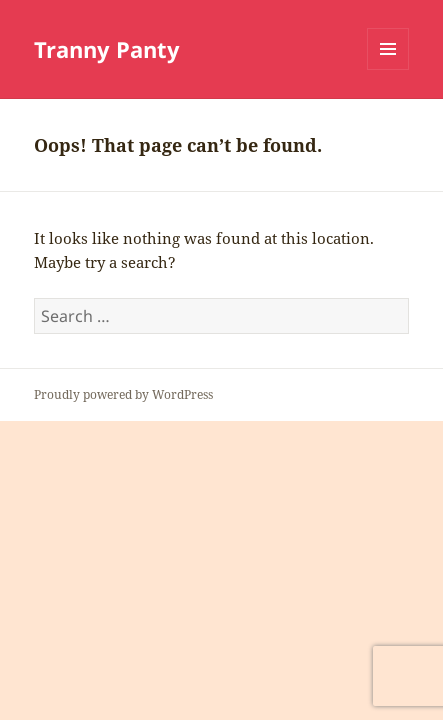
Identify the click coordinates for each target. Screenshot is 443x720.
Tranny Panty (107, 49)
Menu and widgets (388, 69)
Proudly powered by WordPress (123, 394)
